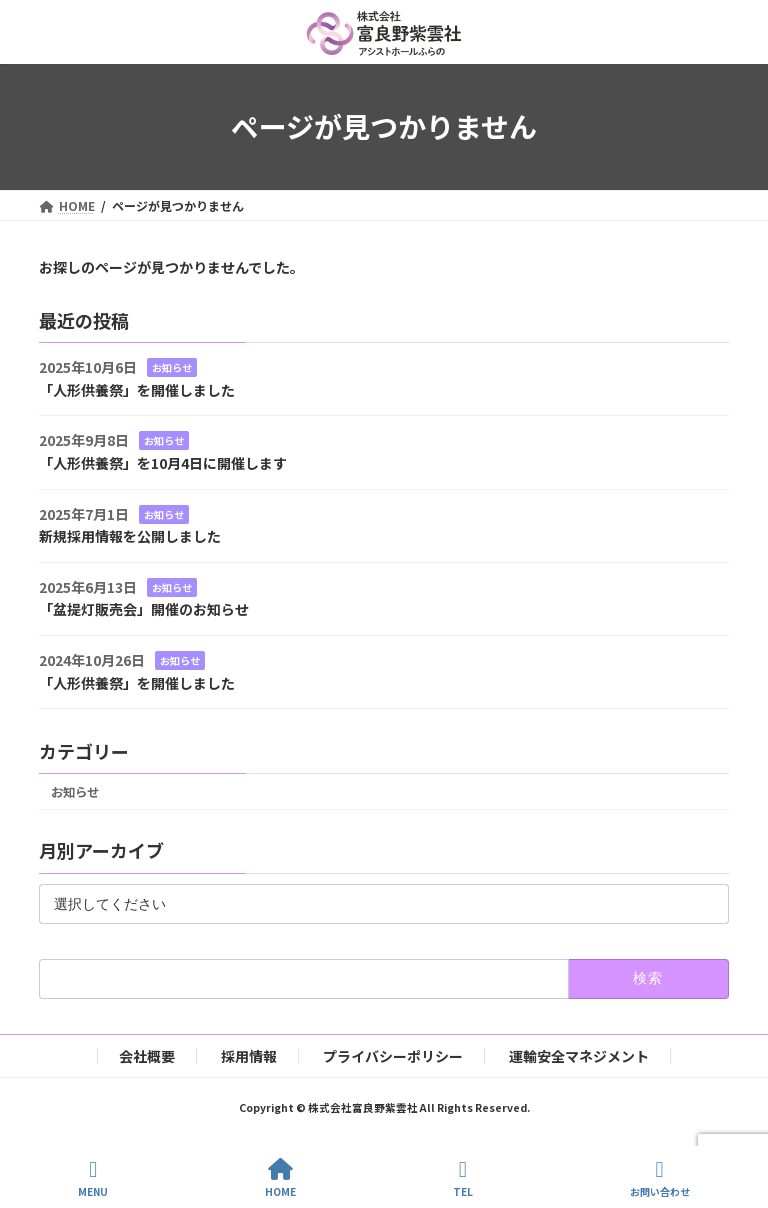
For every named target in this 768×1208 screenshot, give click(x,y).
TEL (463, 1178)
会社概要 (147, 1056)
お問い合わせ (660, 1178)
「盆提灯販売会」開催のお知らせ (144, 609)
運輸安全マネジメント (579, 1056)
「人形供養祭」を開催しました (137, 390)
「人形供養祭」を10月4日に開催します (163, 463)
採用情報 (249, 1056)
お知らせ (172, 367)
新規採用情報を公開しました (130, 536)
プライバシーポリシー (393, 1056)
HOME (280, 1178)
